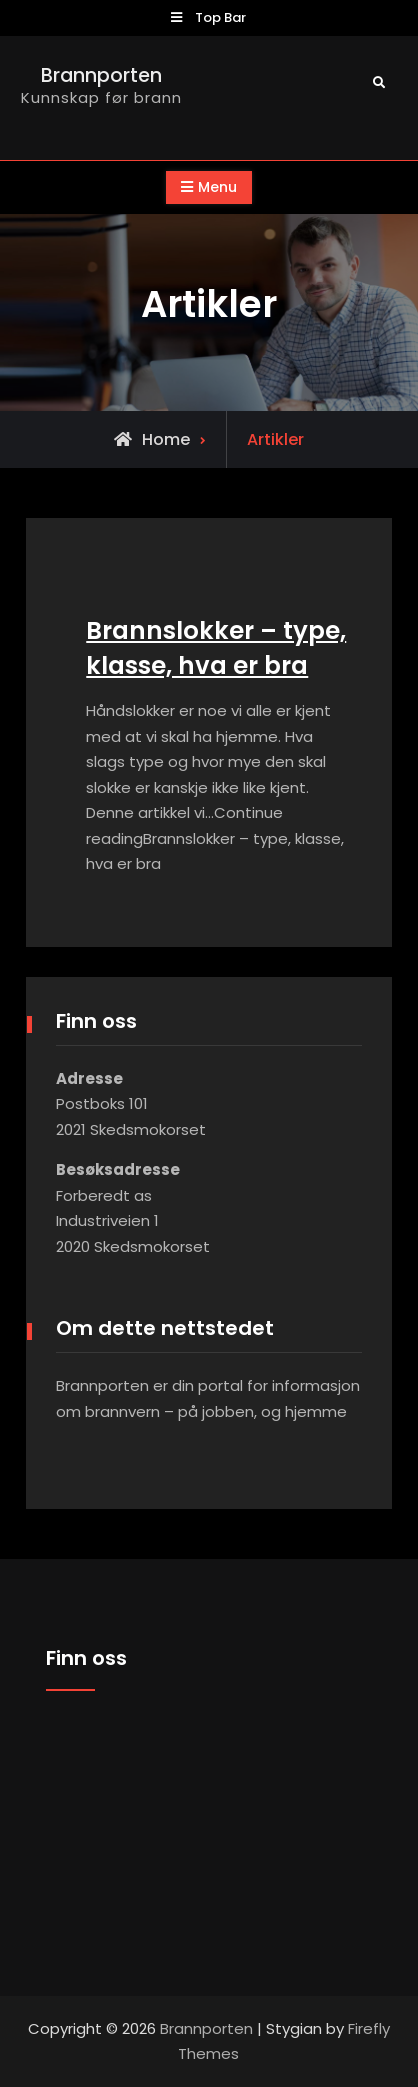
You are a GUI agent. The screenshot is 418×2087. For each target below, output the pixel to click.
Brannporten (101, 75)
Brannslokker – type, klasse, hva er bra (216, 648)
